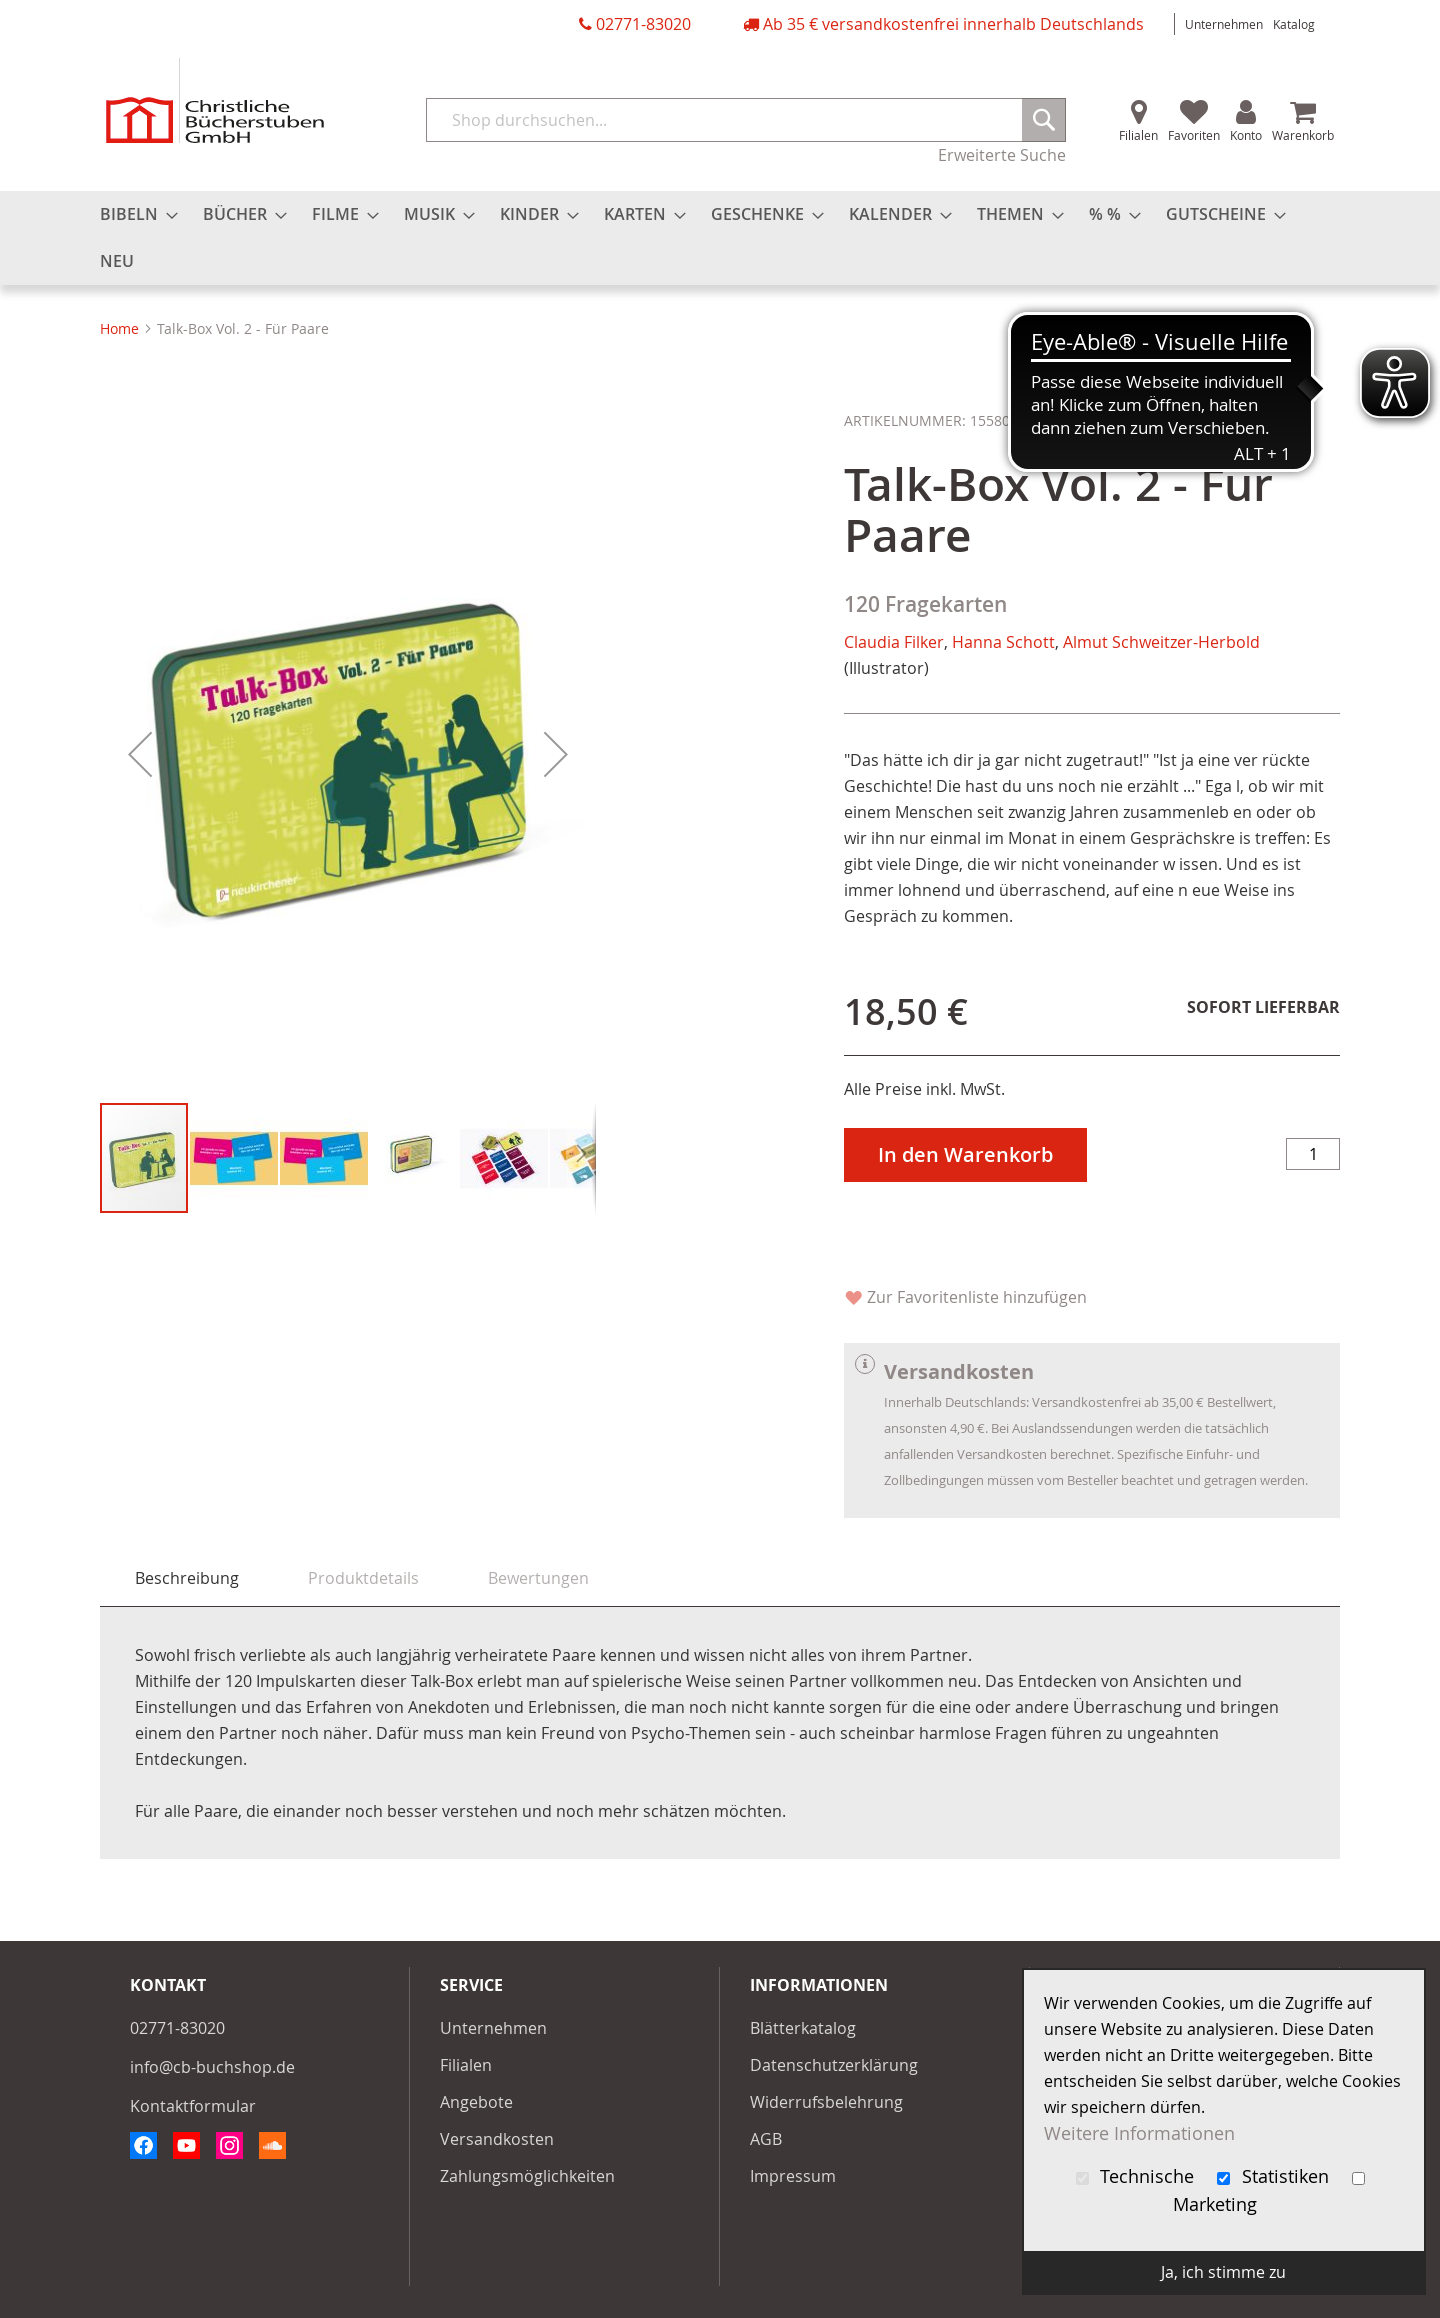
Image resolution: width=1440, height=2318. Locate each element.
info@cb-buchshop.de (212, 2067)
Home (119, 328)
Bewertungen (538, 1578)
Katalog (1294, 24)
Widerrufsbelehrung (826, 2102)
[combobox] (746, 120)
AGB (766, 2139)
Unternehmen (1224, 24)
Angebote (476, 2102)
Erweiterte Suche (1002, 155)
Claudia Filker (894, 642)
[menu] (720, 238)
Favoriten (1194, 135)
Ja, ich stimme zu (1223, 2272)
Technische (1138, 2176)
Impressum (793, 2176)
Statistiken (1275, 2176)
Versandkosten (497, 2139)
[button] (140, 754)
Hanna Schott (1003, 642)
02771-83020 (643, 24)
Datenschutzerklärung (834, 2065)
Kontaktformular (193, 2106)
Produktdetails (363, 1578)
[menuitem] (133, 214)
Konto (1246, 135)
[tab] (187, 1578)
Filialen (1138, 135)
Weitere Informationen (1139, 2133)
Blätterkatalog (803, 2028)
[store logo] (215, 100)
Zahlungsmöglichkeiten (527, 2176)
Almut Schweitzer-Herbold (1161, 642)
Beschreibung (187, 1578)
